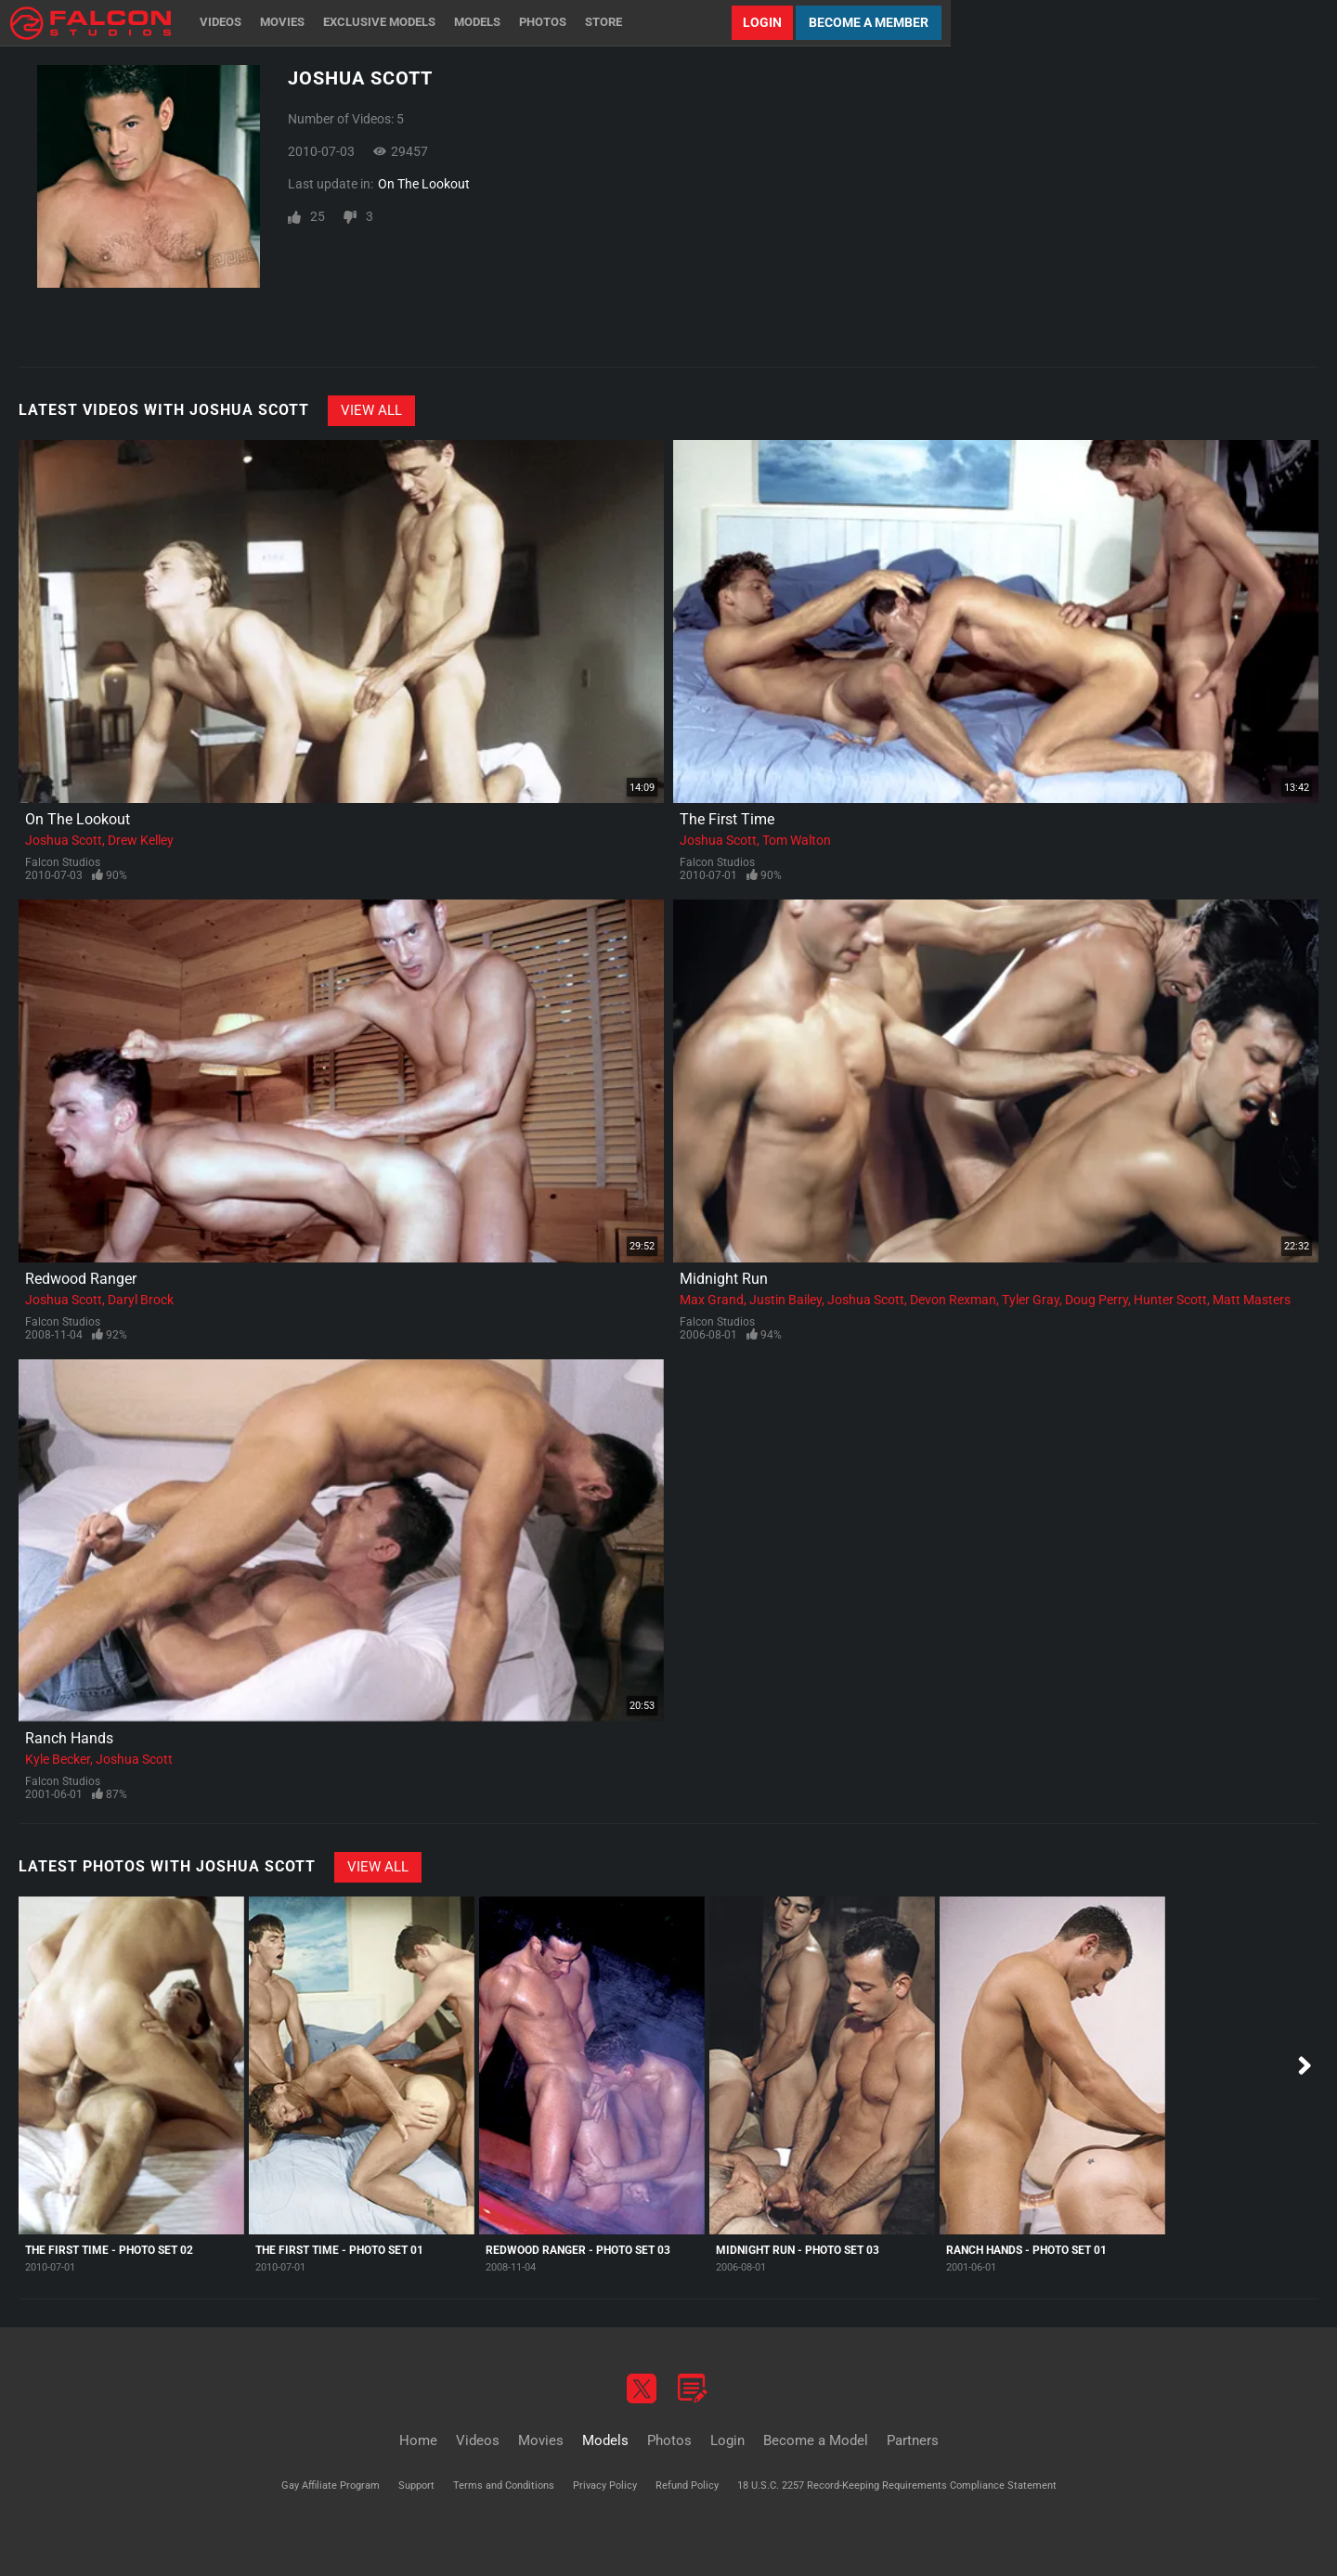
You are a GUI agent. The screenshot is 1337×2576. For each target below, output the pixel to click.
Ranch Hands (69, 1738)
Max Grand (712, 1299)
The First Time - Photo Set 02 (109, 2250)
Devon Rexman (953, 1299)
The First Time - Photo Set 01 (339, 2250)
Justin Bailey (785, 1299)
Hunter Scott (1170, 1299)
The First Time (727, 819)
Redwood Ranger (80, 1279)
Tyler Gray (1030, 1299)
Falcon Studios (62, 862)
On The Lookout (424, 183)
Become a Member (868, 22)
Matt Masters (1252, 1299)
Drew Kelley (141, 840)
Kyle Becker (57, 1759)
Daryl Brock (141, 1299)
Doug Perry (1096, 1299)
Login (762, 22)
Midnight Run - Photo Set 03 (797, 2250)
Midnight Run (724, 1279)
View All (371, 410)
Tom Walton (796, 840)
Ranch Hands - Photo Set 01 (1026, 2250)
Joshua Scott (63, 840)
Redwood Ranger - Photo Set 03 (578, 2250)
